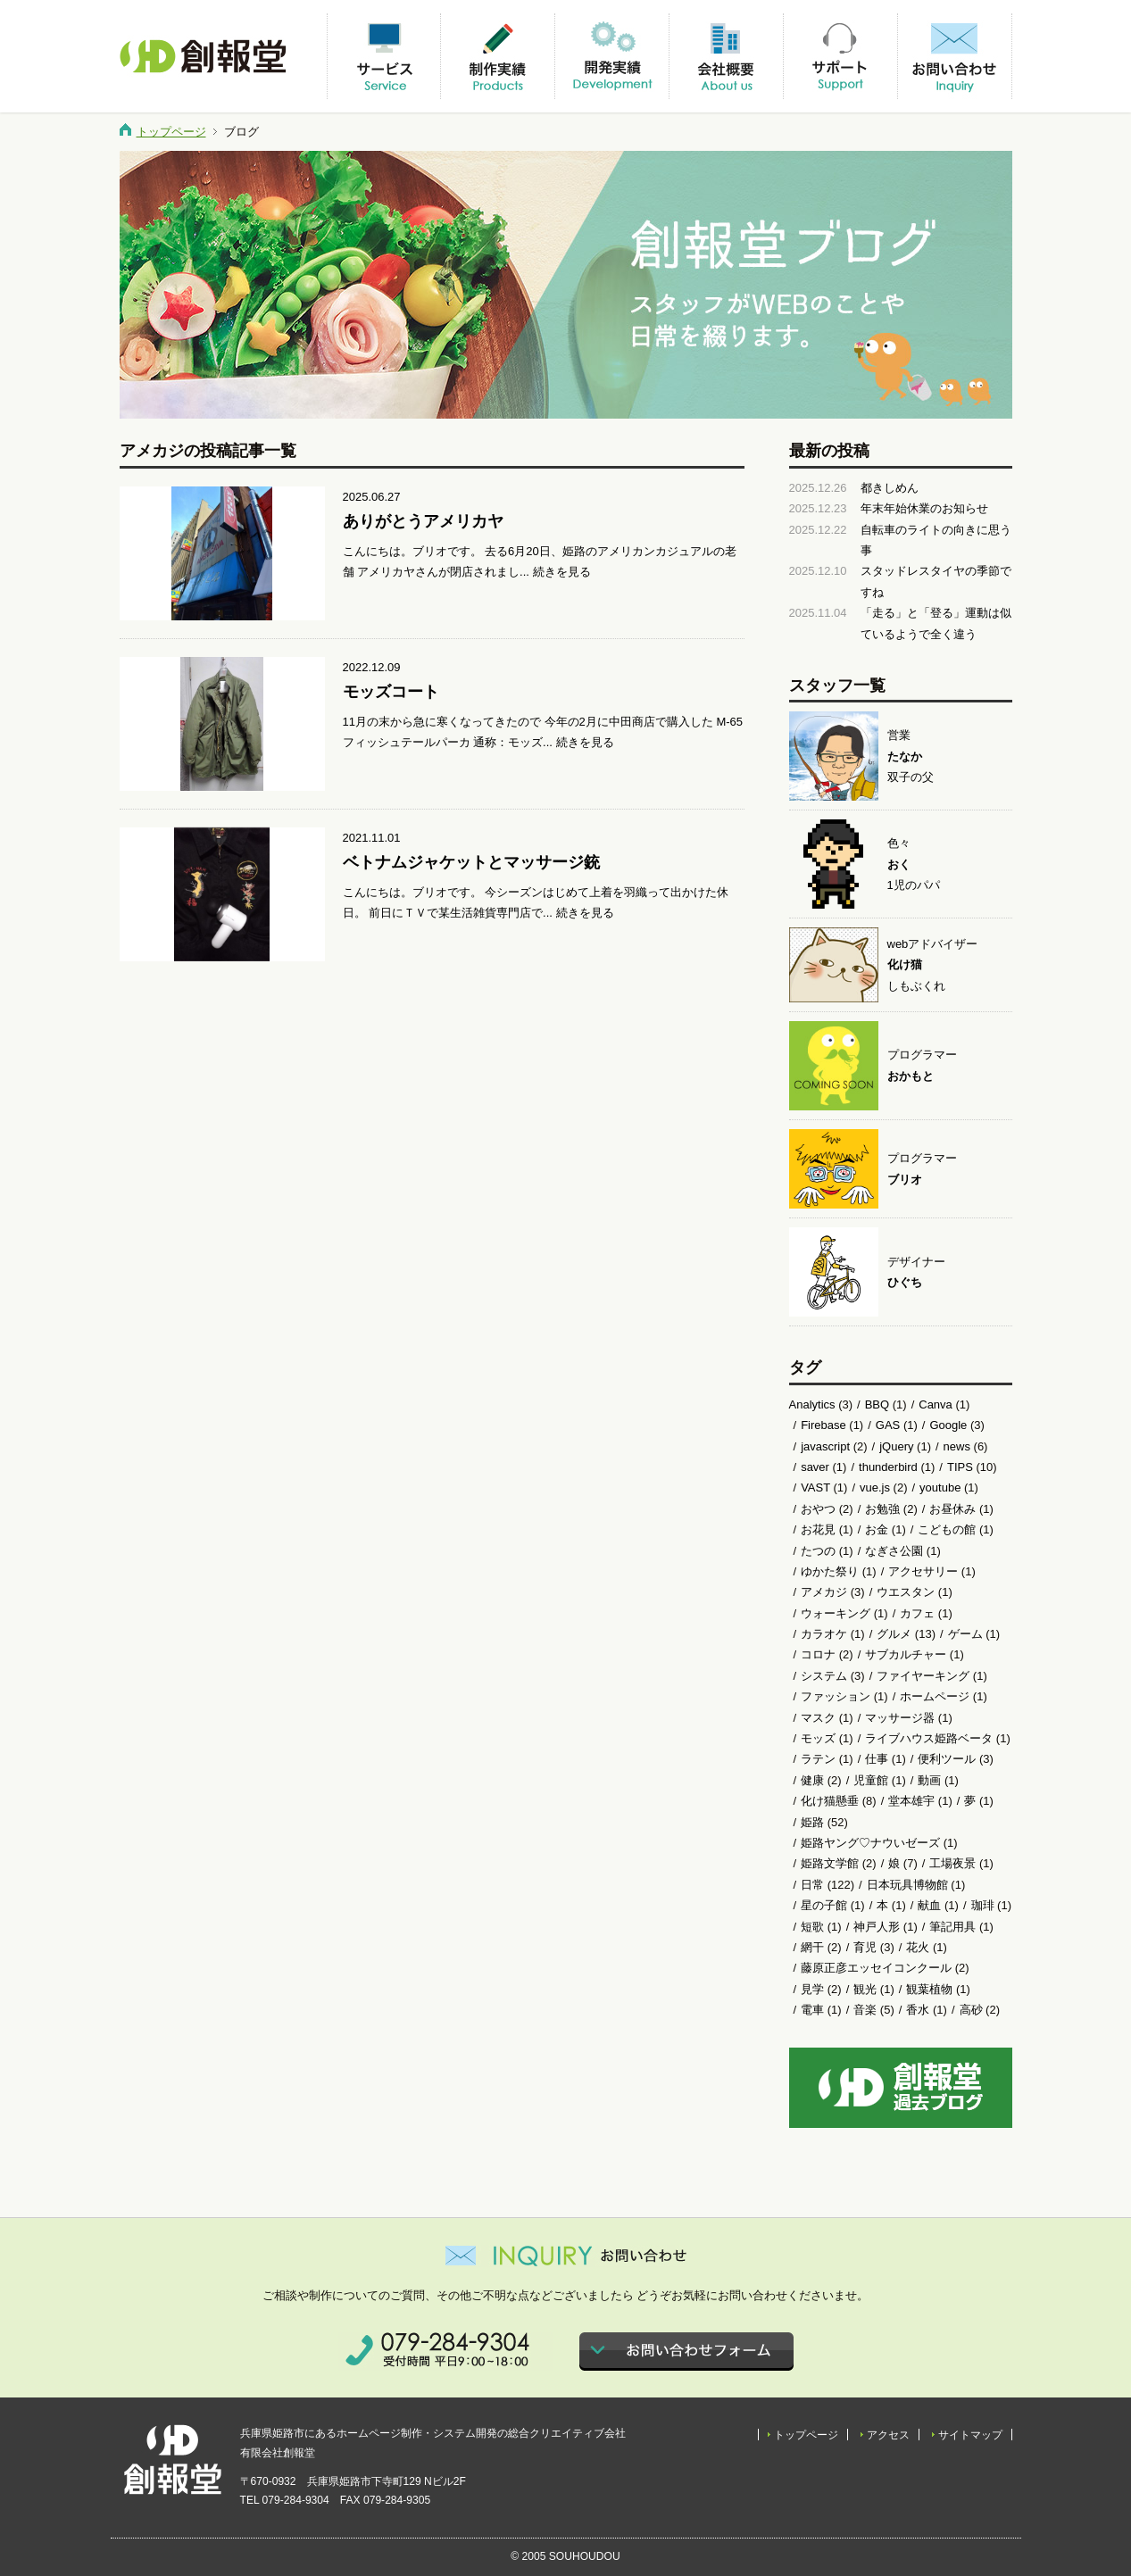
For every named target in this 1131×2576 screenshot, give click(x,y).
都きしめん (890, 487)
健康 (812, 1780)
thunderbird (888, 1467)
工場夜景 (952, 1863)
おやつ (818, 1509)
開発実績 (611, 56)
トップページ (171, 131)
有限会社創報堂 (204, 56)
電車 (812, 2009)
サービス (384, 56)
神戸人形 (876, 1926)
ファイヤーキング (923, 1676)
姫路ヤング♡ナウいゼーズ (870, 1842)
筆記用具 (952, 1926)
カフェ (917, 1613)
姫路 (812, 1822)
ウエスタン (906, 1592)
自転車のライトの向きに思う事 (936, 540)
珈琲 (982, 1905)
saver (815, 1467)
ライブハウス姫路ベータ (929, 1738)
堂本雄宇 (911, 1800)
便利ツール (947, 1759)
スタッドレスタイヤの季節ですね (936, 581)
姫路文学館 (830, 1863)
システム (824, 1676)
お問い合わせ (954, 56)
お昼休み (952, 1509)
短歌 (812, 1926)
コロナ (818, 1654)
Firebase (823, 1425)
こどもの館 (947, 1529)
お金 (876, 1529)
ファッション (835, 1696)
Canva (935, 1404)
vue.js (875, 1487)
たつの (818, 1551)
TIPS (960, 1467)
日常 (812, 1884)
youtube (940, 1487)
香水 (917, 2009)
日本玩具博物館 (907, 1884)
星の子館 (824, 1905)
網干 (812, 1947)
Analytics (812, 1404)
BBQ (877, 1404)
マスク (818, 1717)
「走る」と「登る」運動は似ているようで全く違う (936, 623)
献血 (929, 1905)
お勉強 (882, 1509)
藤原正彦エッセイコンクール (876, 1967)
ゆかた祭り (830, 1571)
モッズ (818, 1738)
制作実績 (497, 56)
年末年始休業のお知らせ (924, 508)
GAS (888, 1425)
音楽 (865, 2009)
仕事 (876, 1759)
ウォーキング (835, 1613)
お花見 (818, 1529)
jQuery (896, 1446)
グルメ (894, 1634)
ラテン (818, 1759)
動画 (929, 1780)
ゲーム (965, 1634)
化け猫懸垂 (830, 1800)
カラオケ (824, 1634)
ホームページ (934, 1696)
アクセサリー (923, 1571)
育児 (865, 1947)
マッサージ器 (900, 1717)
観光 (865, 1989)
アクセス (888, 2435)
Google (948, 1425)
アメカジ (824, 1592)
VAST (815, 1487)
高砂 (971, 2009)
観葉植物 (929, 1989)
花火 (917, 1947)
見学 (812, 1989)
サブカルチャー (905, 1654)
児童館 (870, 1780)
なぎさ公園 (894, 1551)
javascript (825, 1446)
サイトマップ (970, 2435)
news (957, 1446)
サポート (840, 56)
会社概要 (725, 56)
